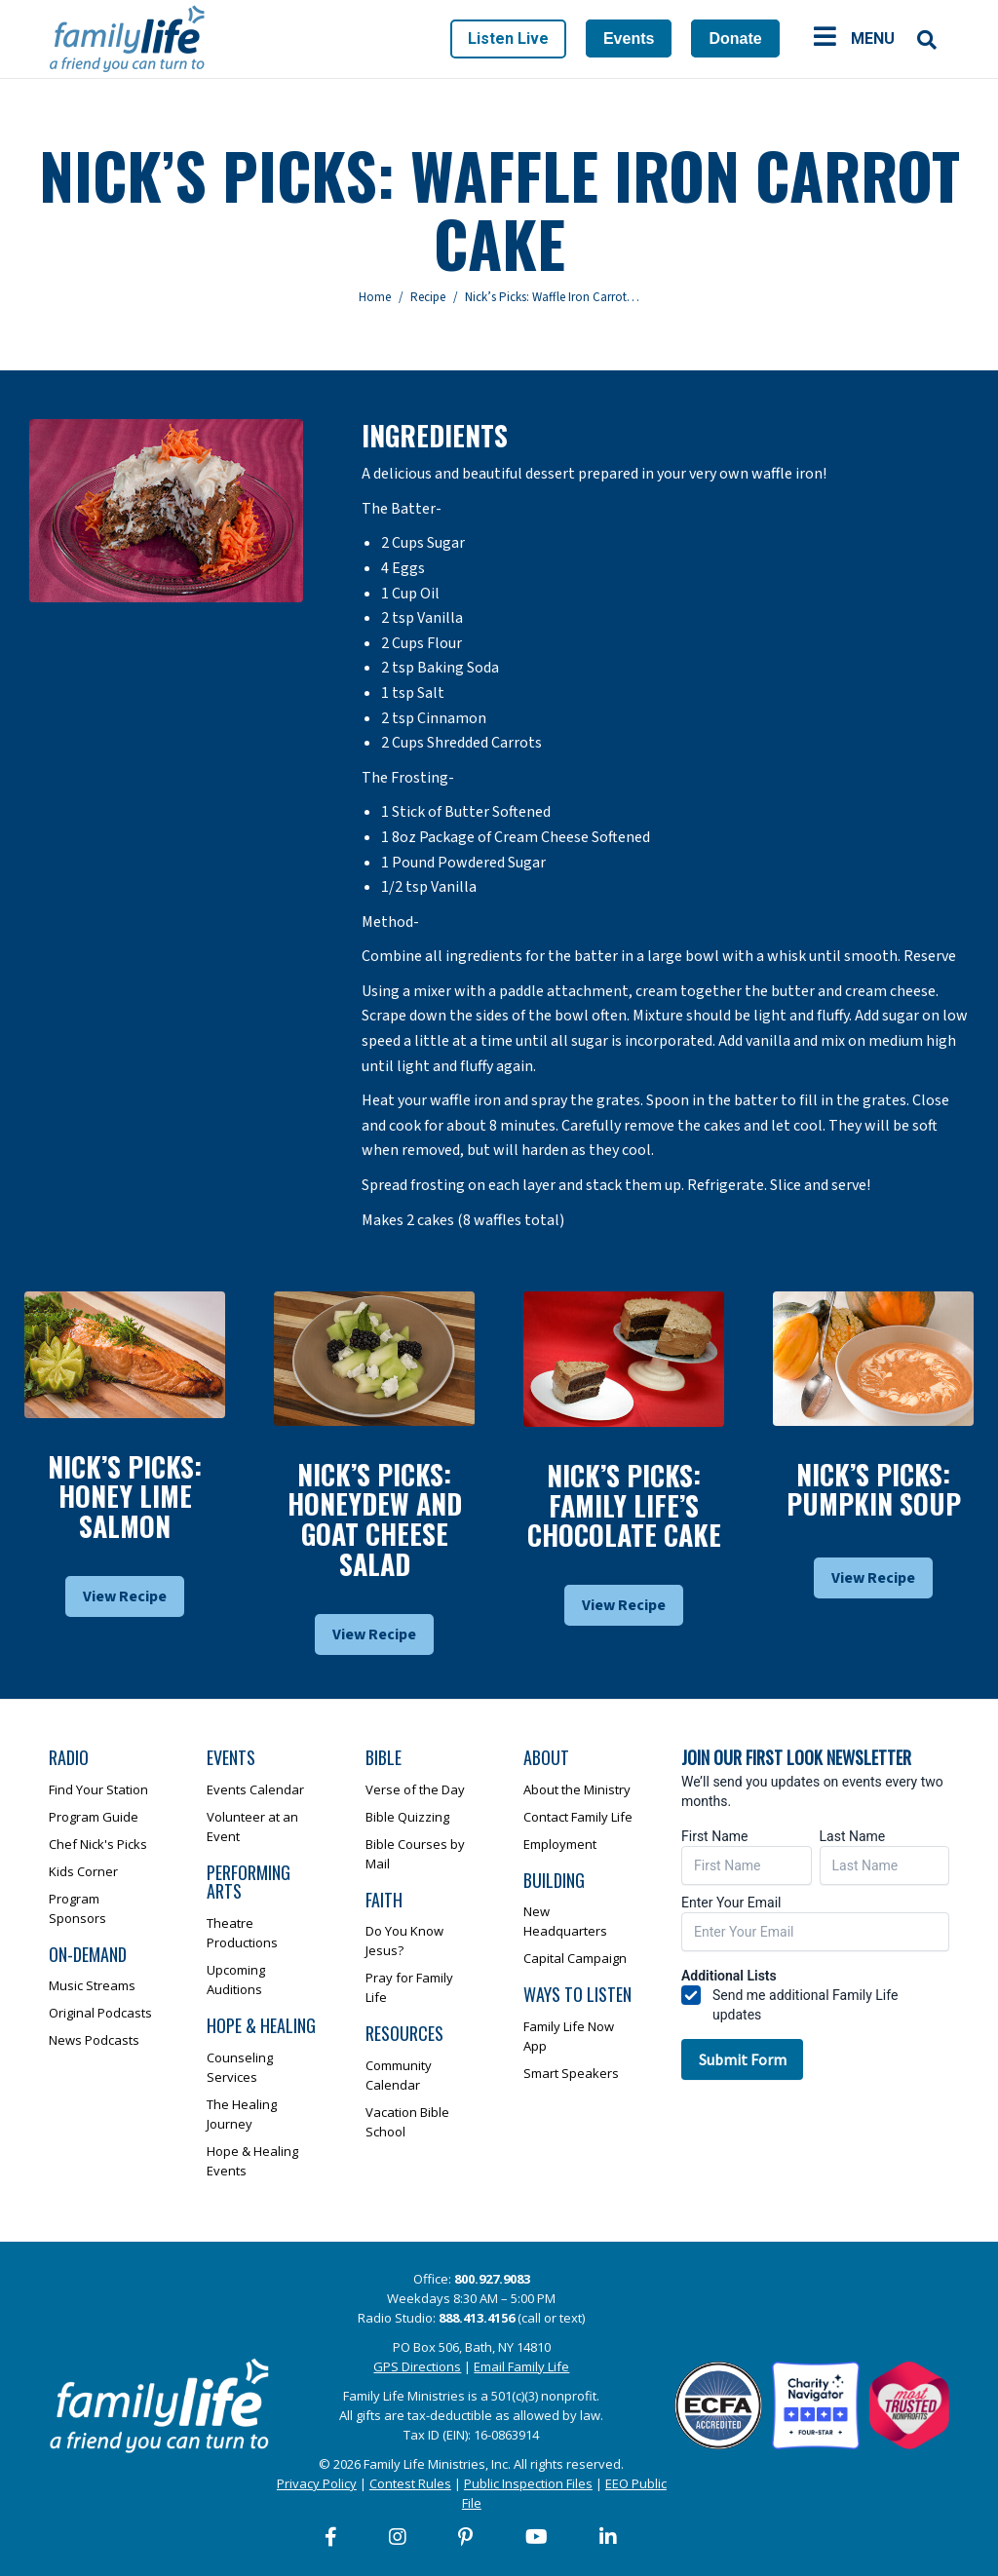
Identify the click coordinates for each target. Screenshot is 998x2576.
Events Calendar (255, 1789)
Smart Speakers (571, 2073)
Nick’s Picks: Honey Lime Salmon (125, 1496)
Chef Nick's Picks (98, 1844)
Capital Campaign (575, 1958)
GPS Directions (417, 2366)
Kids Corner (83, 1871)
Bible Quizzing (407, 1817)
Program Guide (93, 1817)
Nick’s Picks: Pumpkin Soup (874, 1489)
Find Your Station (98, 1789)
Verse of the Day (415, 1789)
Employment (559, 1844)
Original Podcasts (100, 2012)
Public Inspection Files (528, 2483)
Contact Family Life (578, 1817)
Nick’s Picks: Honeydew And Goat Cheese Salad (375, 1519)
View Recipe (125, 1596)
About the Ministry (577, 1789)
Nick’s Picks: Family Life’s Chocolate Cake (624, 1505)
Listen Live (508, 38)
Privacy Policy (317, 2483)
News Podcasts (94, 2040)
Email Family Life (521, 2366)
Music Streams (92, 1985)
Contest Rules (410, 2483)
